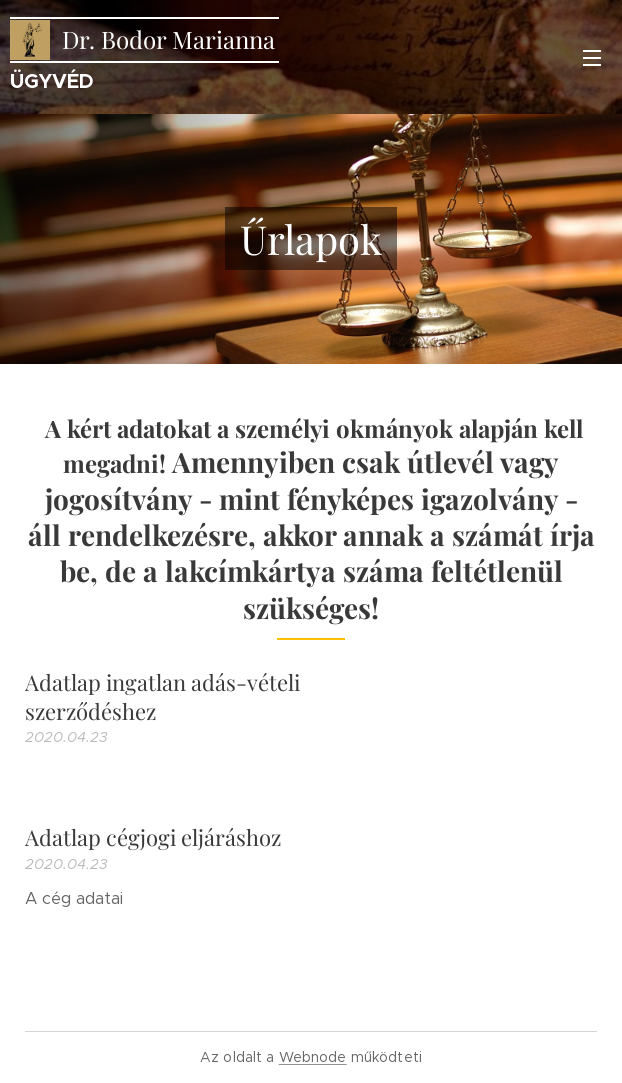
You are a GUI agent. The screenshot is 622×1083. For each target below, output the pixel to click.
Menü (592, 58)
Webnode (313, 1057)
